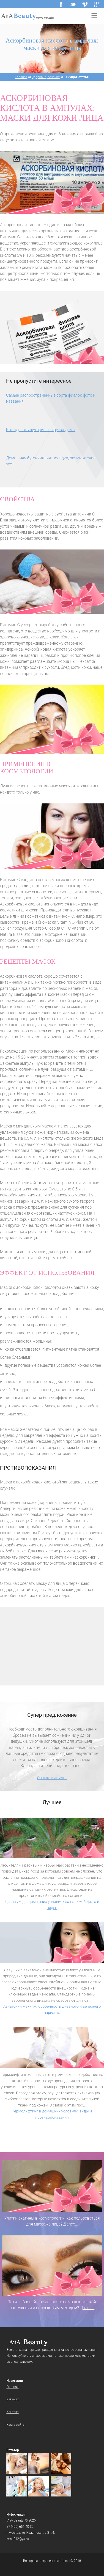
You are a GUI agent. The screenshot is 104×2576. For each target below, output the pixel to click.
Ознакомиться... (52, 1778)
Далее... (70, 2224)
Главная (12, 2387)
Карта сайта (15, 2424)
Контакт (12, 2412)
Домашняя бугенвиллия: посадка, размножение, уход (51, 461)
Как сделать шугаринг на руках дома (40, 429)
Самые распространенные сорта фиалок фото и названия (50, 398)
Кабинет (12, 2399)
